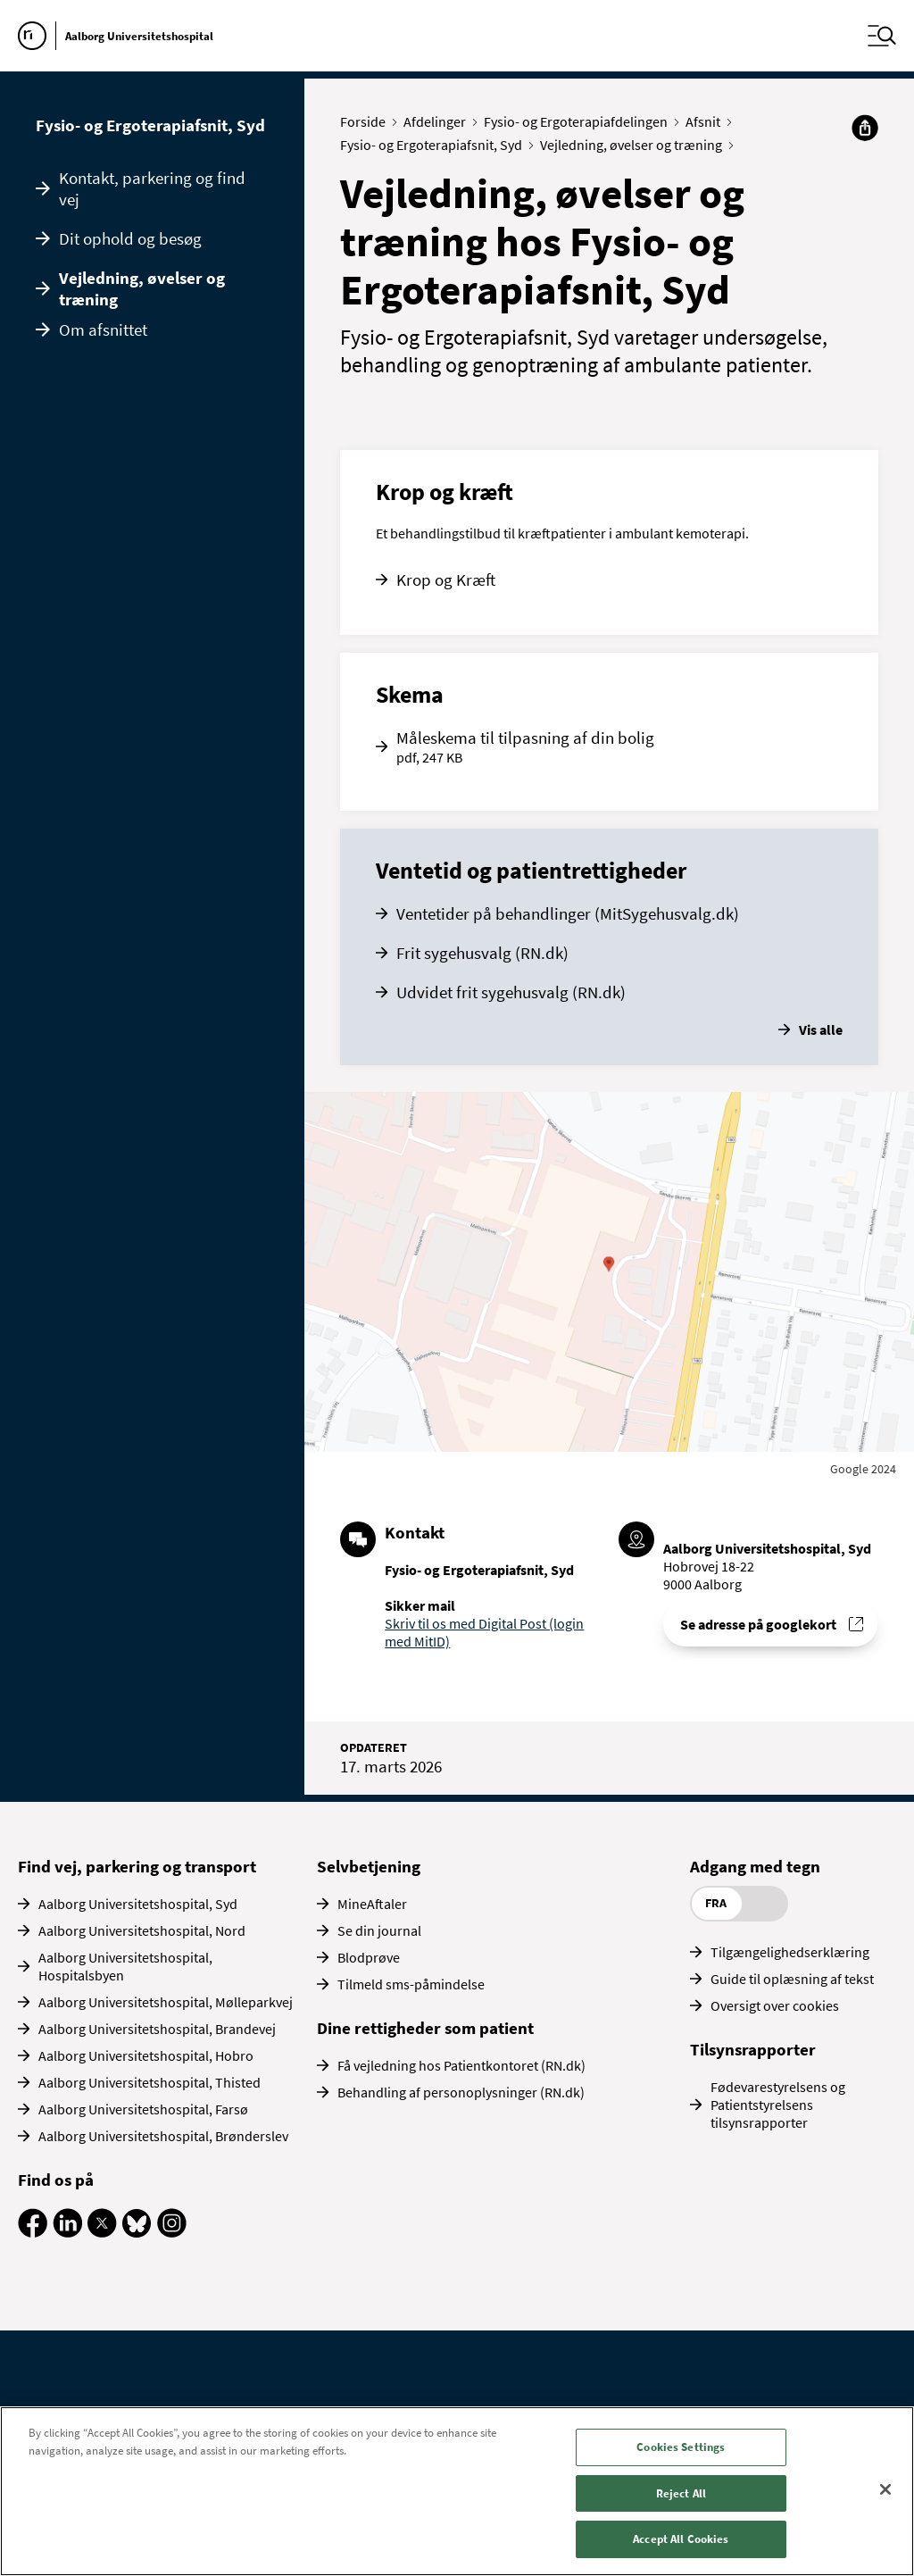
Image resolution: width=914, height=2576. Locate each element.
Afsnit (707, 121)
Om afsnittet (103, 329)
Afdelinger (438, 121)
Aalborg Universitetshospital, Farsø (143, 2109)
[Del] (865, 127)
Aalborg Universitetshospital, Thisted (149, 2082)
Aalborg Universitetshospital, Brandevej (157, 2029)
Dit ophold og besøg (130, 238)
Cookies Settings (680, 2447)
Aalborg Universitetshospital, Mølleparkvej (165, 2002)
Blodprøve (368, 1957)
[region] (457, 2491)
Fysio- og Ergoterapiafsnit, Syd (150, 125)
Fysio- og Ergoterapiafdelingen (580, 121)
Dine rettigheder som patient (425, 2027)
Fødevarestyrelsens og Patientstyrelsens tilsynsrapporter (777, 2104)
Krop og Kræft (445, 579)
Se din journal (379, 1930)
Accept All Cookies (680, 2539)
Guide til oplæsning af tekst (792, 1979)
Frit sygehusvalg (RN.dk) (482, 952)
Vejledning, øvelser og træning (142, 288)
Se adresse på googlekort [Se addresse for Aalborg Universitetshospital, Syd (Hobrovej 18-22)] (758, 1624)
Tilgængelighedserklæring (789, 1952)
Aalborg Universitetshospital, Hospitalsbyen (125, 1966)
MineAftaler (372, 1904)
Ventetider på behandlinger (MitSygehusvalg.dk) (567, 913)
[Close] (885, 2489)
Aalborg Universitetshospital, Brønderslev (163, 2136)
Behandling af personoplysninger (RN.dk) (461, 2092)
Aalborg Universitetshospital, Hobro (145, 2055)
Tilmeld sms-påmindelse (411, 1984)
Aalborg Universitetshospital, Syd (137, 1904)
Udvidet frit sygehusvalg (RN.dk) (511, 992)
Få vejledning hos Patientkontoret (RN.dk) (461, 2065)
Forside (367, 121)
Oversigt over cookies (774, 2005)
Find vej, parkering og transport (137, 1866)
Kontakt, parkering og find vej (152, 188)
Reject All (681, 2493)
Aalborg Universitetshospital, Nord (141, 1930)
